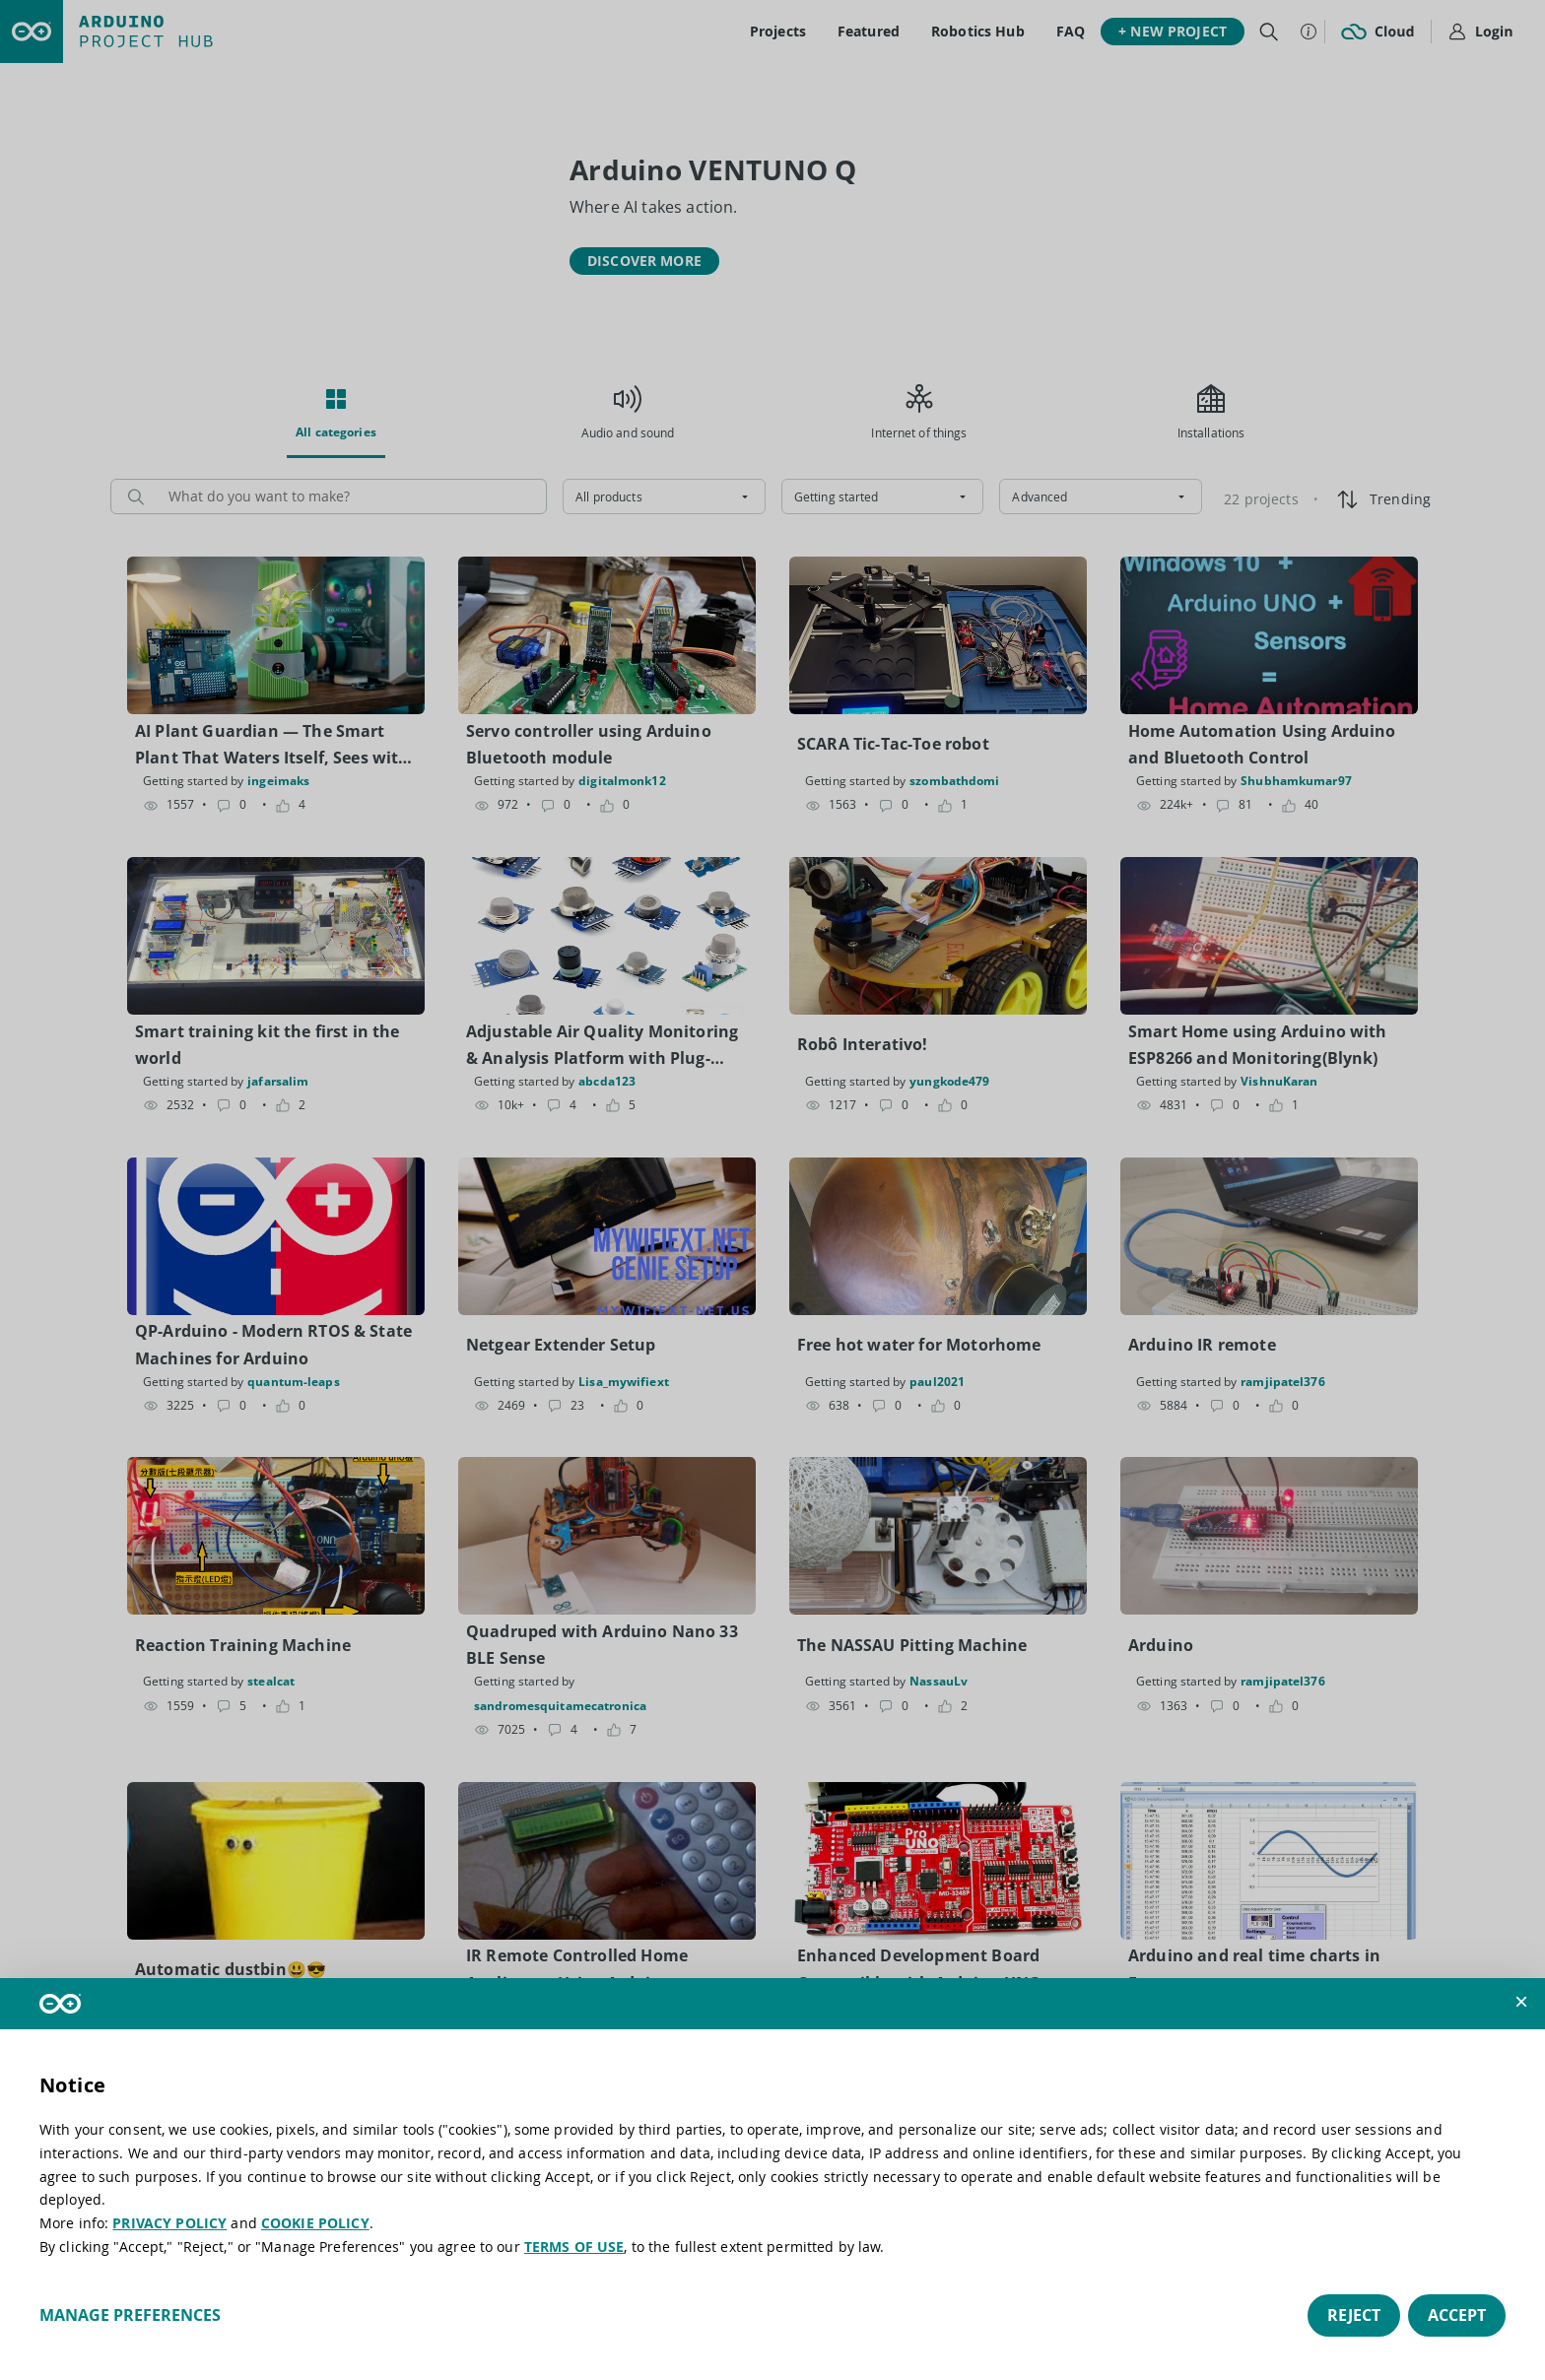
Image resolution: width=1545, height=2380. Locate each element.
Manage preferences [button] (130, 2315)
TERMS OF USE (574, 2246)
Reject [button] (1353, 2315)
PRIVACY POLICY (169, 2223)
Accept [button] (1457, 2315)
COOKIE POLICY (315, 2223)
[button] (1521, 2001)
